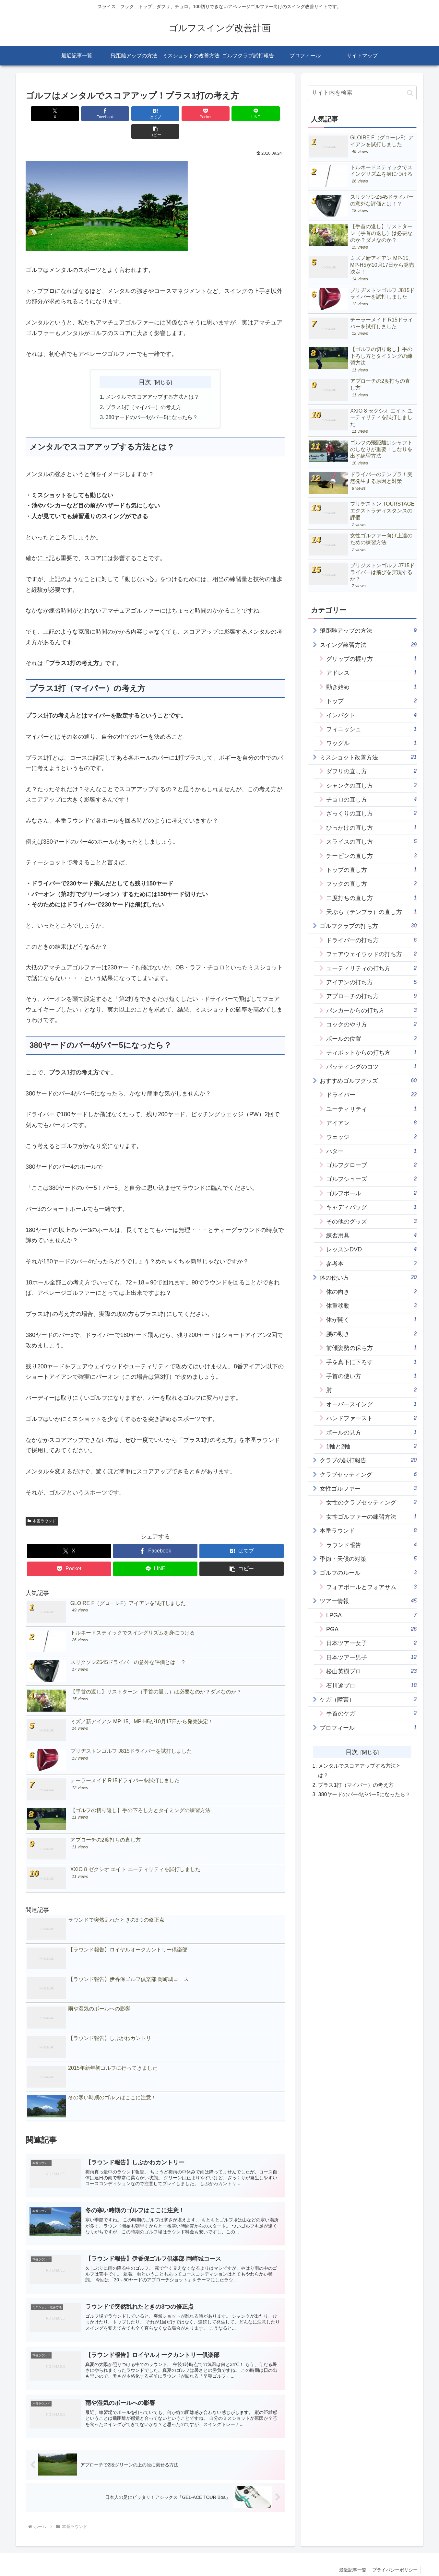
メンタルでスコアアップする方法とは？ (152, 379)
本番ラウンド (42, 1504)
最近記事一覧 (351, 2555)
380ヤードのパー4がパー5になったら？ (152, 400)
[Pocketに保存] (177, 113)
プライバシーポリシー (394, 2555)
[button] (264, 113)
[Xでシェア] (46, 113)
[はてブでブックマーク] (133, 113)
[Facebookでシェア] (90, 113)
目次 (145, 364)
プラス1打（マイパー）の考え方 (143, 390)
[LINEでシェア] (221, 113)
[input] (362, 93)
